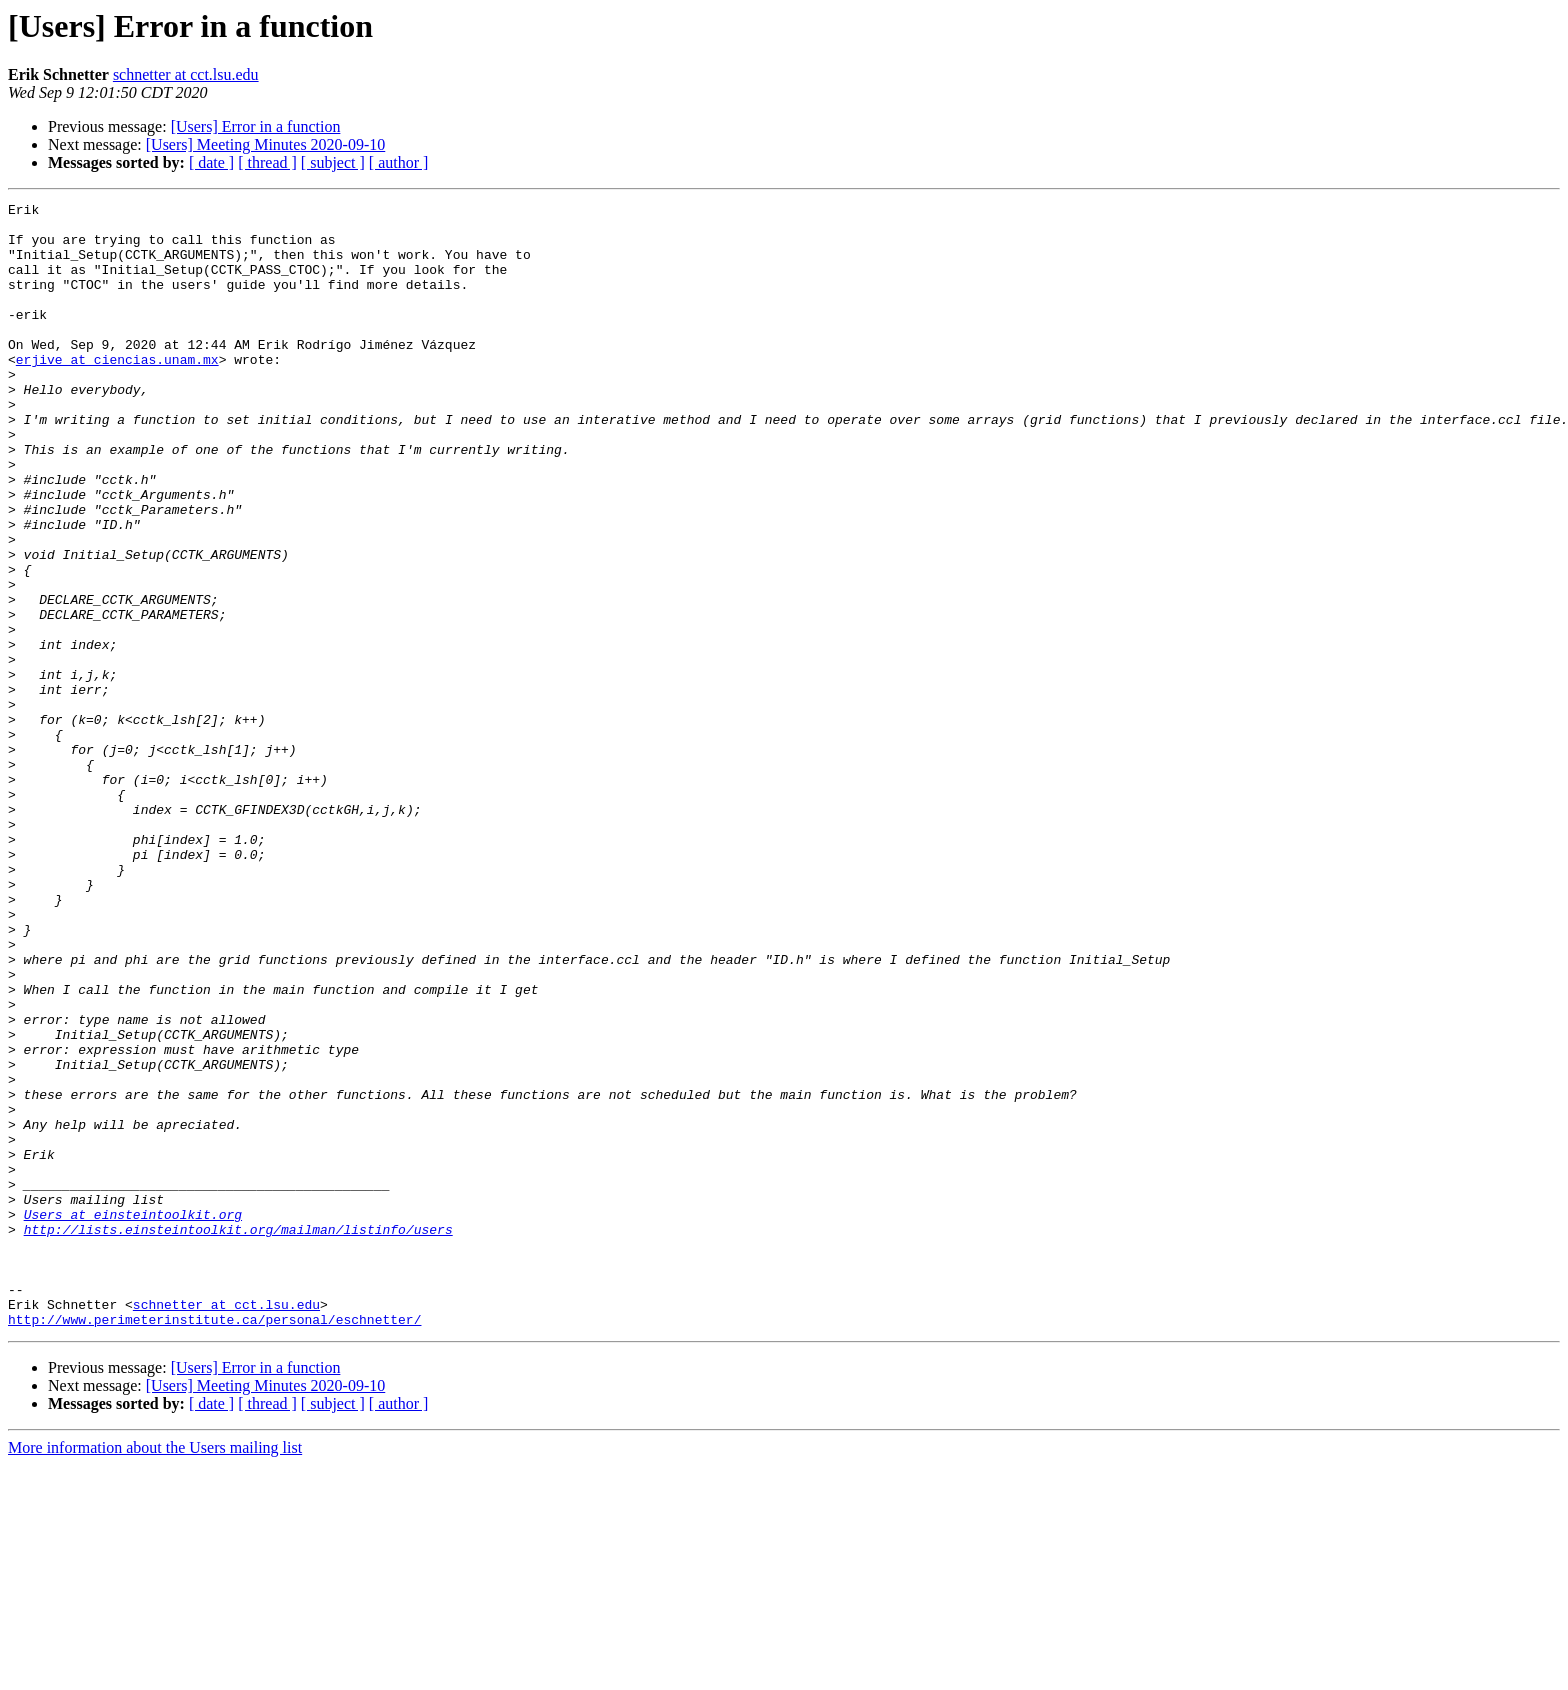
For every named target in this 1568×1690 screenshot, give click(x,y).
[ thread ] (267, 162)
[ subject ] (333, 162)
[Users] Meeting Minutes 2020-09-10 (266, 144)
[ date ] (211, 162)
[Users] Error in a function (256, 126)
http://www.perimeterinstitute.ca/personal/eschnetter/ (214, 1544)
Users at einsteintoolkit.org (133, 1418)
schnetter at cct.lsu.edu (186, 74)
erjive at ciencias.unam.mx (117, 392)
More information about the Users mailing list (155, 1672)
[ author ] (399, 162)
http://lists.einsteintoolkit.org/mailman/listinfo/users (238, 1436)
